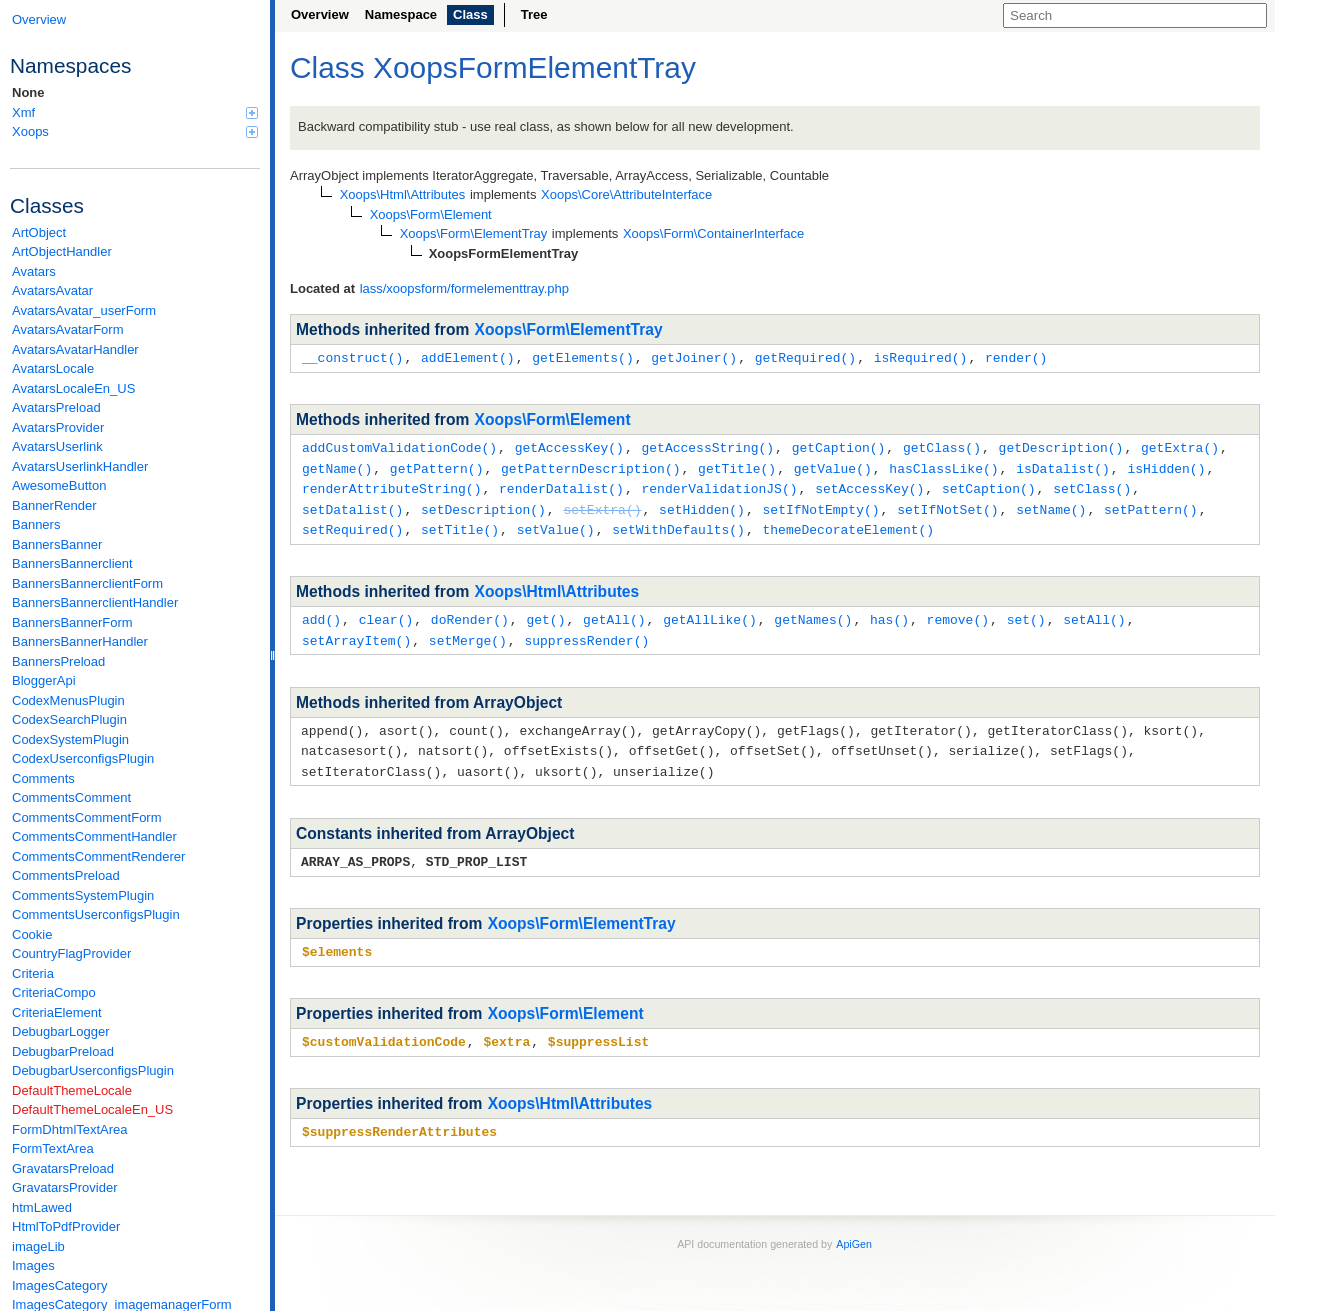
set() (1026, 613)
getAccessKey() (569, 446)
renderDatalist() (561, 485)
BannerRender (54, 505)
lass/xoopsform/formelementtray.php (464, 288)
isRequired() (921, 357)
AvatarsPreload (56, 407)
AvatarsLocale (53, 368)
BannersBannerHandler (80, 641)
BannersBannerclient (72, 563)
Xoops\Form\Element (553, 418)
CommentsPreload (66, 875)
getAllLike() (710, 613)
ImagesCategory (59, 1285)
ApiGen (854, 1229)
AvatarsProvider (58, 427)
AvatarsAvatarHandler (75, 349)
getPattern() (437, 466)
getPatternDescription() (590, 466)
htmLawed (42, 1207)
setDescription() (483, 505)
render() (1016, 357)
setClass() (1092, 485)
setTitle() (460, 524)
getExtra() (1180, 446)
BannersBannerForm (72, 622)
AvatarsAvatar (52, 290)
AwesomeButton (59, 485)
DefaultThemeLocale (72, 1090)
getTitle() (737, 466)
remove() (958, 613)
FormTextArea (53, 1148)
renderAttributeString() (391, 485)
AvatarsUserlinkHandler (80, 466)
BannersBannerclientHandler (95, 602)
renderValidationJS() (719, 485)
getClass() (942, 446)
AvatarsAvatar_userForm (84, 310)
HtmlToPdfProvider (66, 1226)
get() (545, 613)
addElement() (468, 357)
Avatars (34, 271)
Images (33, 1265)
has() (889, 613)
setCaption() (989, 485)
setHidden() (702, 505)
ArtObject (39, 232)
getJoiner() (694, 357)
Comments (43, 778)
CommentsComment (71, 797)
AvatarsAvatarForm (68, 329)
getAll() (614, 613)
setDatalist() (352, 505)
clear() (386, 613)
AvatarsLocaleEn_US (73, 388)
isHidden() (1166, 466)
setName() (1051, 505)
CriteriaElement (57, 1012)
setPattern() (1151, 505)
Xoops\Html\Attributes (557, 585)
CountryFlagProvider (71, 953)
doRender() (470, 613)
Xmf (135, 112)
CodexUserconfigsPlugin (83, 758)
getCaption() (839, 446)
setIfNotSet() (947, 505)
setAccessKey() (869, 485)
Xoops (135, 131)
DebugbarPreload (63, 1051)
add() (321, 613)
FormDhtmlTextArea (70, 1129)
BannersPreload (58, 661)
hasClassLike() (943, 466)
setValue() (556, 524)
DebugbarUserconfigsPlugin (93, 1070)
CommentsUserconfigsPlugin (96, 914)
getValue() (833, 466)
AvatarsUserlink (57, 446)
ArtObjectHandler (62, 251)
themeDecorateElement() (848, 524)
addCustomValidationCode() (399, 446)
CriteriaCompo (54, 992)
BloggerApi (44, 680)
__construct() (352, 357)
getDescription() (1061, 446)
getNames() (813, 613)
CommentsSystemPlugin (83, 895)
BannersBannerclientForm (87, 583)
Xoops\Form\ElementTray (569, 329)
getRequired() (805, 357)
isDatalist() (1063, 466)
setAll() (1094, 613)
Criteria (33, 973)
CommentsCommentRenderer (98, 856)
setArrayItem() (356, 633)
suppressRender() (586, 633)
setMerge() (468, 633)
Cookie (32, 934)
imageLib (38, 1246)
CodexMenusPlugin (68, 700)
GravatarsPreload (63, 1168)
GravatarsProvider (64, 1187)
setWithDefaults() (678, 524)
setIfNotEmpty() (820, 505)
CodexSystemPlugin (70, 739)
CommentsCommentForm (87, 817)
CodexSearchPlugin (69, 719)
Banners (36, 524)
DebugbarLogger (61, 1031)
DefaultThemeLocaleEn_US (92, 1109)
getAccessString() (707, 446)
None (28, 92)
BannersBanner (57, 544)
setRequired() (352, 524)
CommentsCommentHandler (94, 836)
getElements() (582, 357)
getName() (337, 466)
